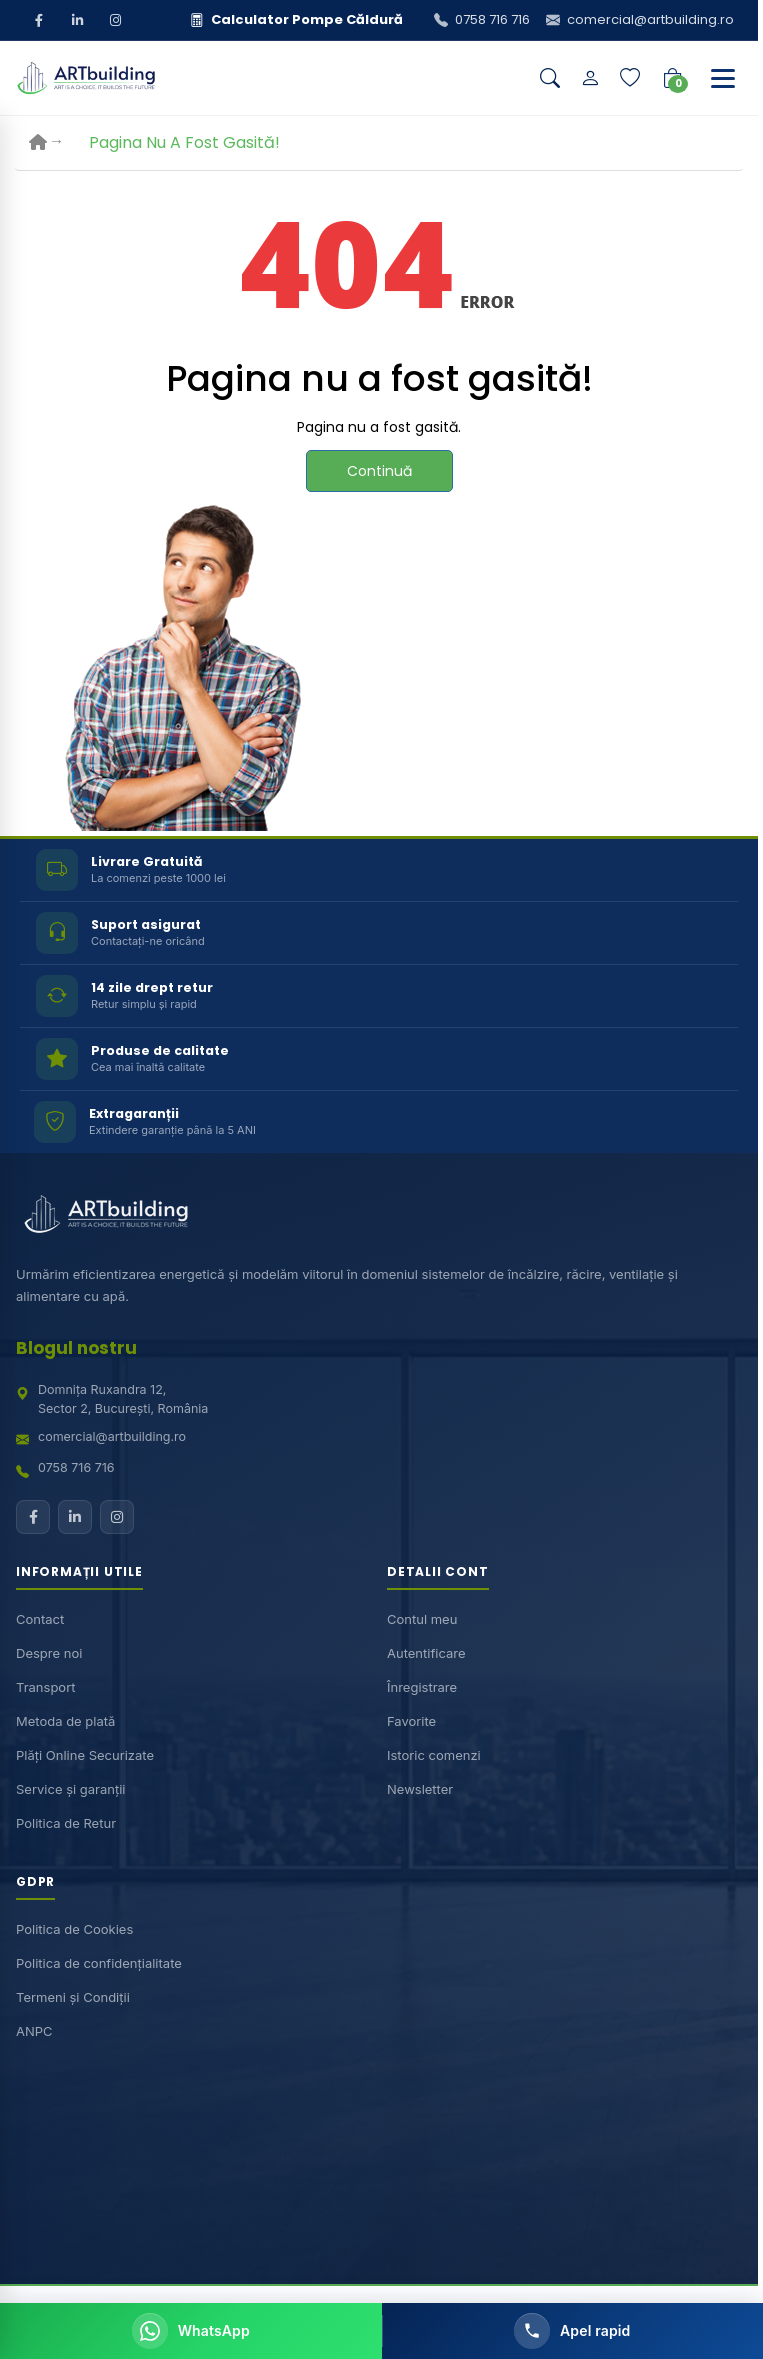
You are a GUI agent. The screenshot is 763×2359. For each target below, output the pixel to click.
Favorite (411, 1720)
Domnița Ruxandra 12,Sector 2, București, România (123, 1399)
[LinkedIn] (77, 20)
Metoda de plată (65, 1720)
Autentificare (426, 1652)
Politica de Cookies (74, 1929)
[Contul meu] (590, 78)
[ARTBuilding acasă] (106, 1214)
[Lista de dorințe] (630, 78)
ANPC (34, 2031)
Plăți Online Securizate (85, 1754)
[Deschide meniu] (723, 78)
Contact (40, 1618)
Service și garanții (71, 1788)
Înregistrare (422, 1686)
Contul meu (422, 1618)
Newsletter (420, 1788)
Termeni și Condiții (73, 1997)
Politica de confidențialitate (99, 1963)
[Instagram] (115, 20)
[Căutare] (550, 78)
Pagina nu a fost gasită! (184, 143)
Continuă (379, 471)
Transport (46, 1686)
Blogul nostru (76, 1348)
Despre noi (49, 1652)
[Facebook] (39, 20)
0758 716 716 (76, 1467)
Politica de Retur (66, 1822)
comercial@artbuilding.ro (112, 1435)
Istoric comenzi (434, 1754)
